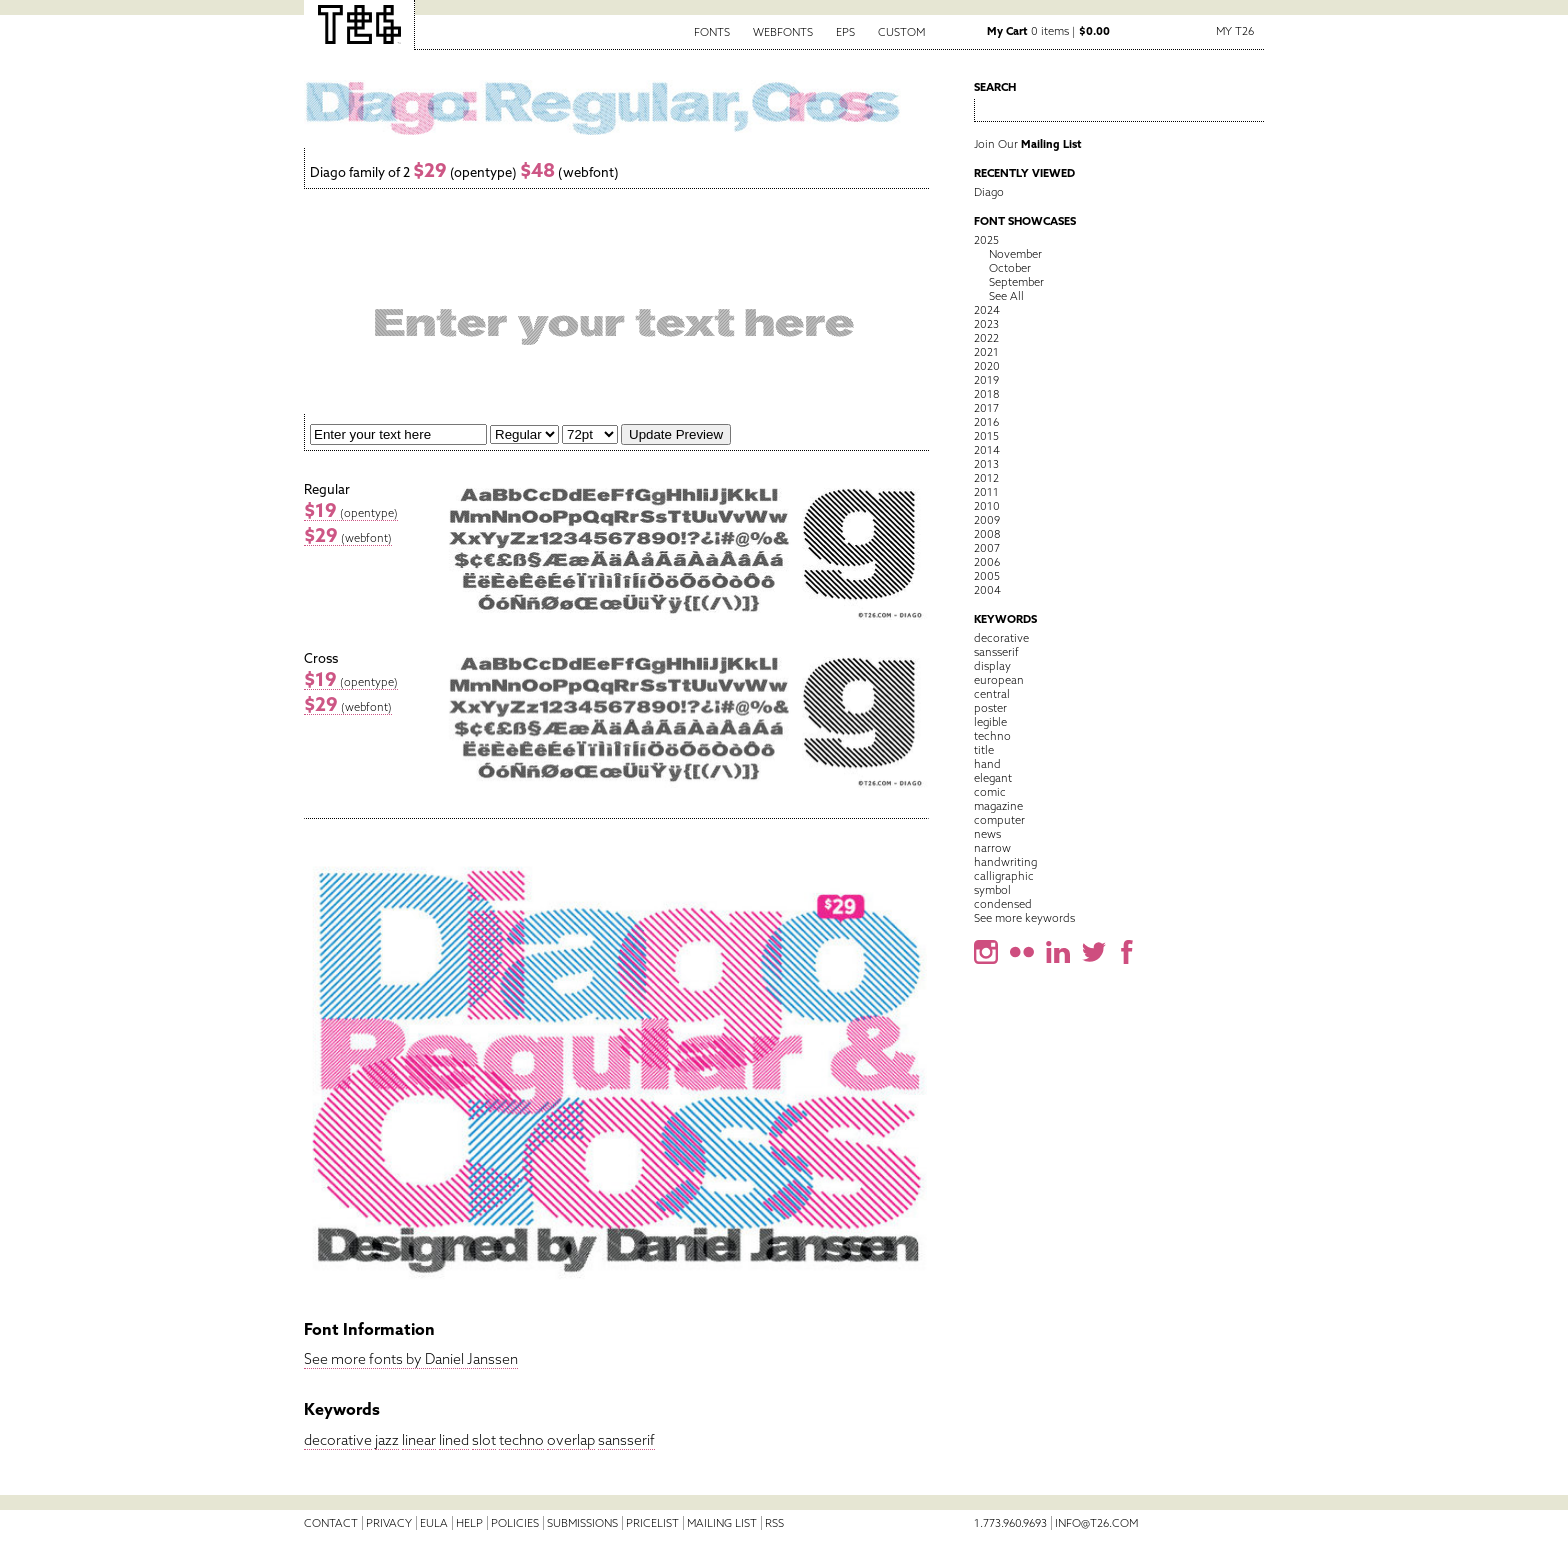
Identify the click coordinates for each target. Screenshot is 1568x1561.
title (984, 750)
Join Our (1028, 144)
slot (484, 1440)
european (999, 680)
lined (454, 1440)
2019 (986, 380)
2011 (986, 492)
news (987, 834)
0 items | (1048, 31)
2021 (986, 352)
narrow (992, 848)
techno (521, 1440)
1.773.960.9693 (1010, 1523)
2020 (987, 366)
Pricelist (652, 1523)
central (992, 694)
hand (987, 764)
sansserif (626, 1440)
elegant (993, 778)
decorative (338, 1440)
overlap (571, 1440)
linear (419, 1440)
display (992, 666)
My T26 (1235, 31)
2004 (987, 590)
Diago (989, 192)
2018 (986, 394)
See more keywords (1024, 918)
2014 (987, 450)
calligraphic (1004, 876)
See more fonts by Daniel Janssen (411, 1359)
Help (469, 1523)
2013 (986, 464)
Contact (331, 1523)
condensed (1003, 904)
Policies (515, 1523)
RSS (774, 1523)
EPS (845, 32)
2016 (986, 422)
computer (999, 820)
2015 (986, 436)
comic (990, 792)
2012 (986, 478)
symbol (992, 890)
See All (1006, 296)
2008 (987, 534)
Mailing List (722, 1523)
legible (990, 722)
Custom (901, 32)
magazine (998, 806)
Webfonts (783, 32)
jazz (387, 1440)
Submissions (582, 1523)
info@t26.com (1096, 1523)
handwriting (1005, 862)
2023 (986, 324)
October (1010, 268)
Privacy (389, 1523)
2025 (986, 240)
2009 (987, 520)
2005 (987, 576)
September (1016, 282)
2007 (987, 548)
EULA (434, 1523)
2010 (987, 506)
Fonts (712, 32)
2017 (986, 408)
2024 (987, 310)
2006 (987, 562)
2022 (986, 338)
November (1015, 254)
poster (990, 708)
